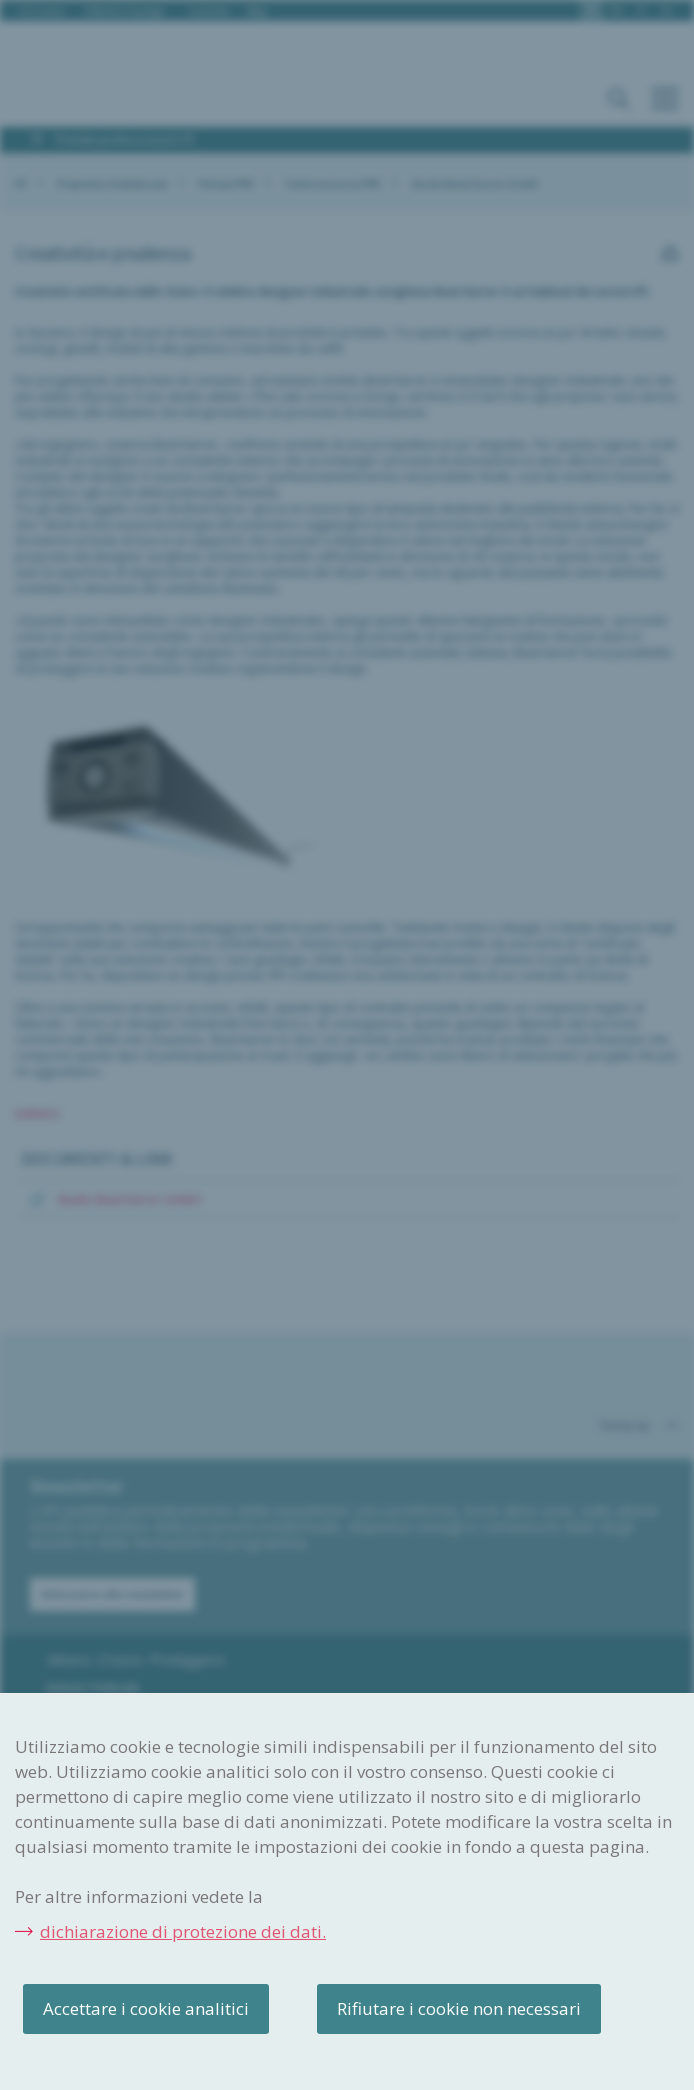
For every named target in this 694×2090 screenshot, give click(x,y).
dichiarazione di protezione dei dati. (183, 1931)
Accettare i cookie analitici (146, 2008)
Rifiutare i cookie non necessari (459, 2008)
